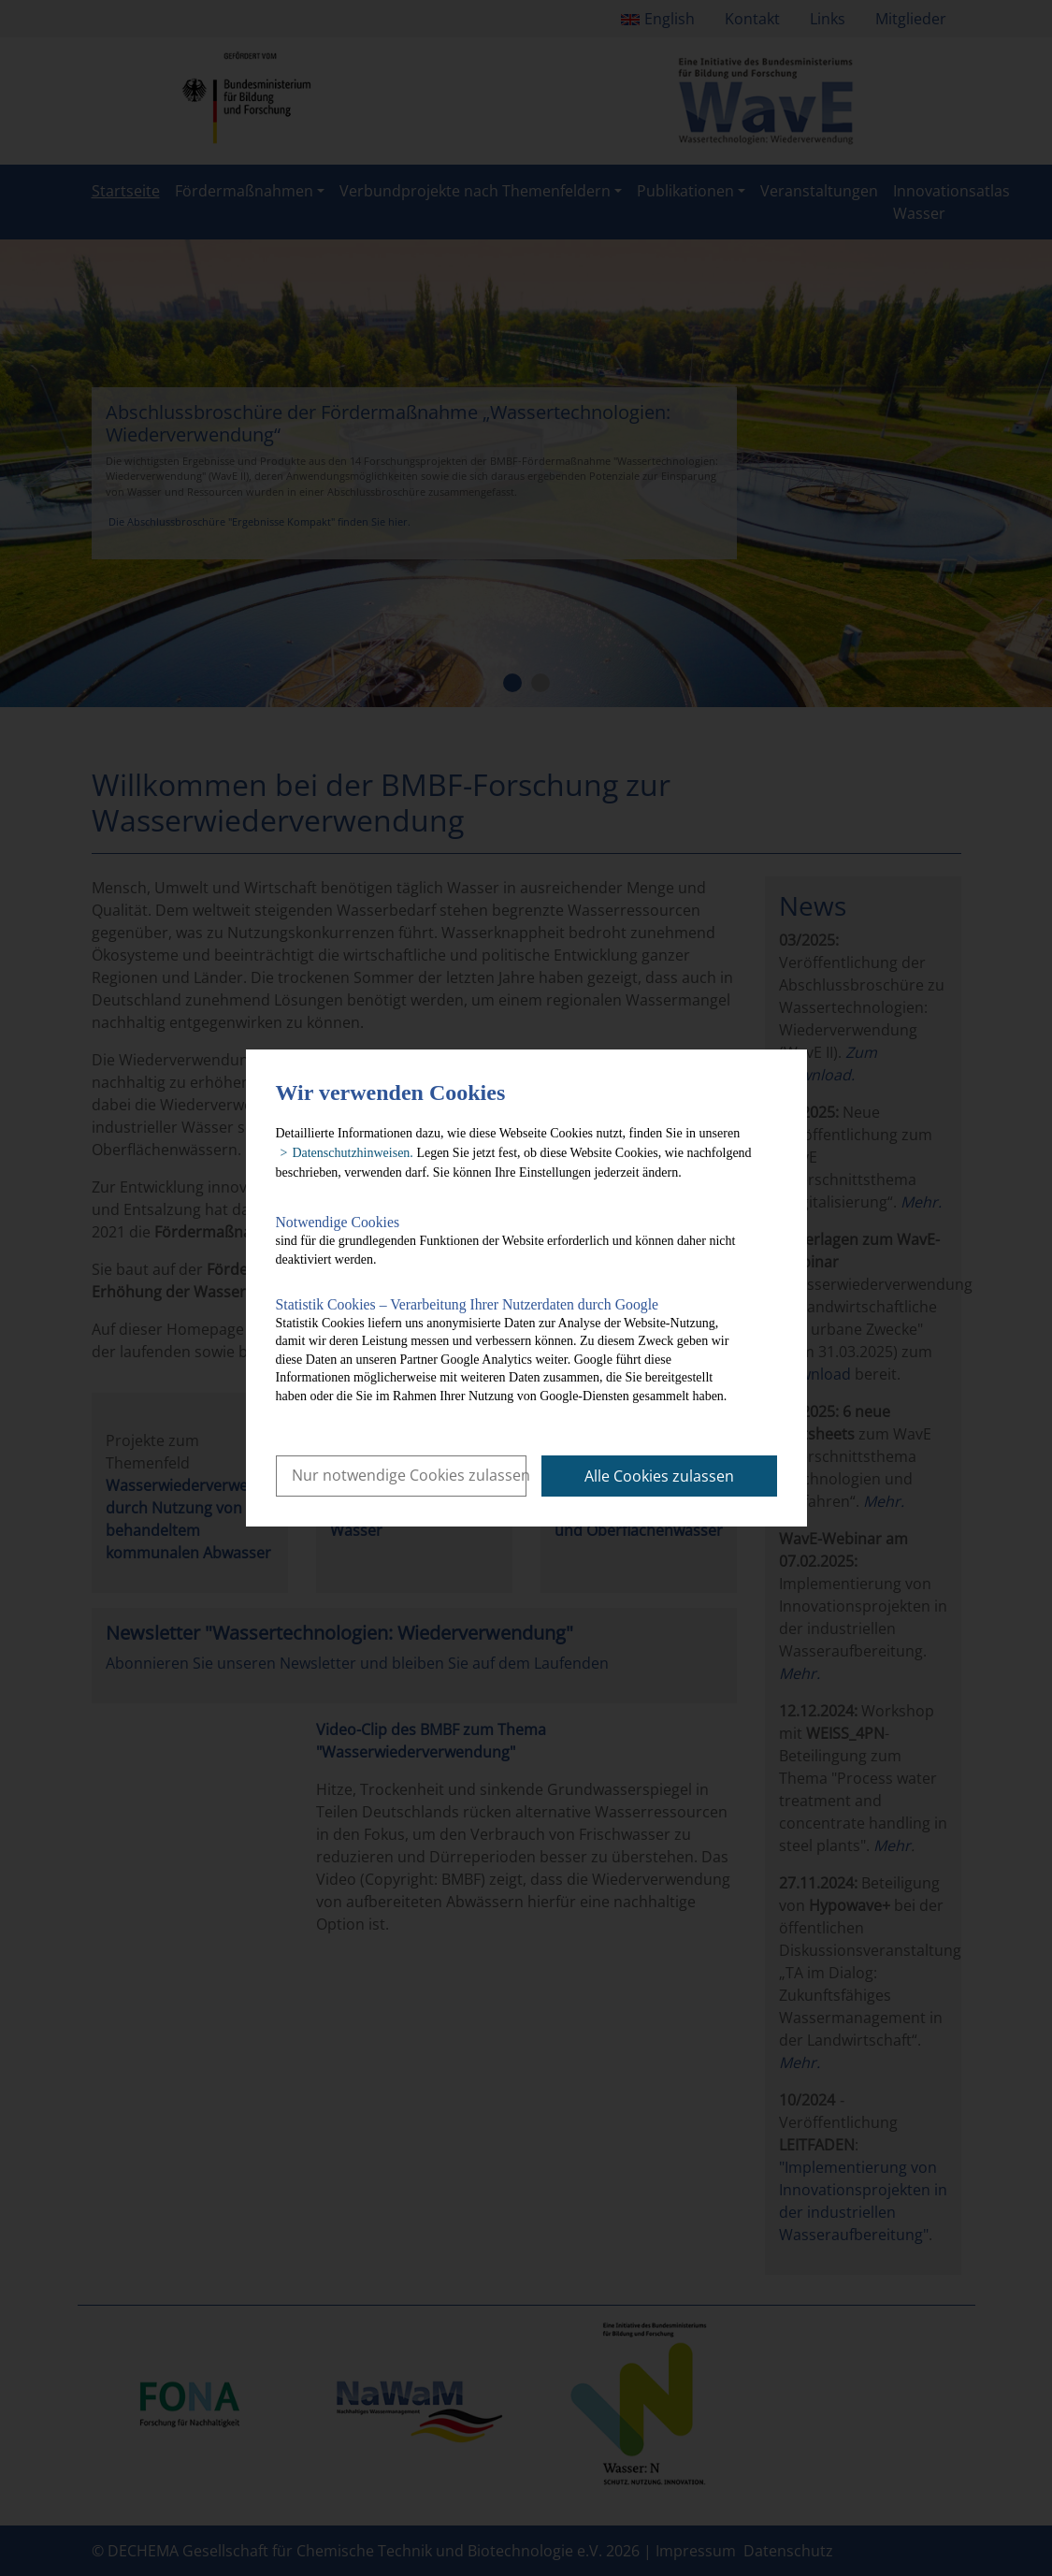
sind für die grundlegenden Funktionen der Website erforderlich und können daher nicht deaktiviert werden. (512, 1240)
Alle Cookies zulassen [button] (659, 1476)
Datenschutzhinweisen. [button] (352, 1153)
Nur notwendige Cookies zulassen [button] (409, 1475)
